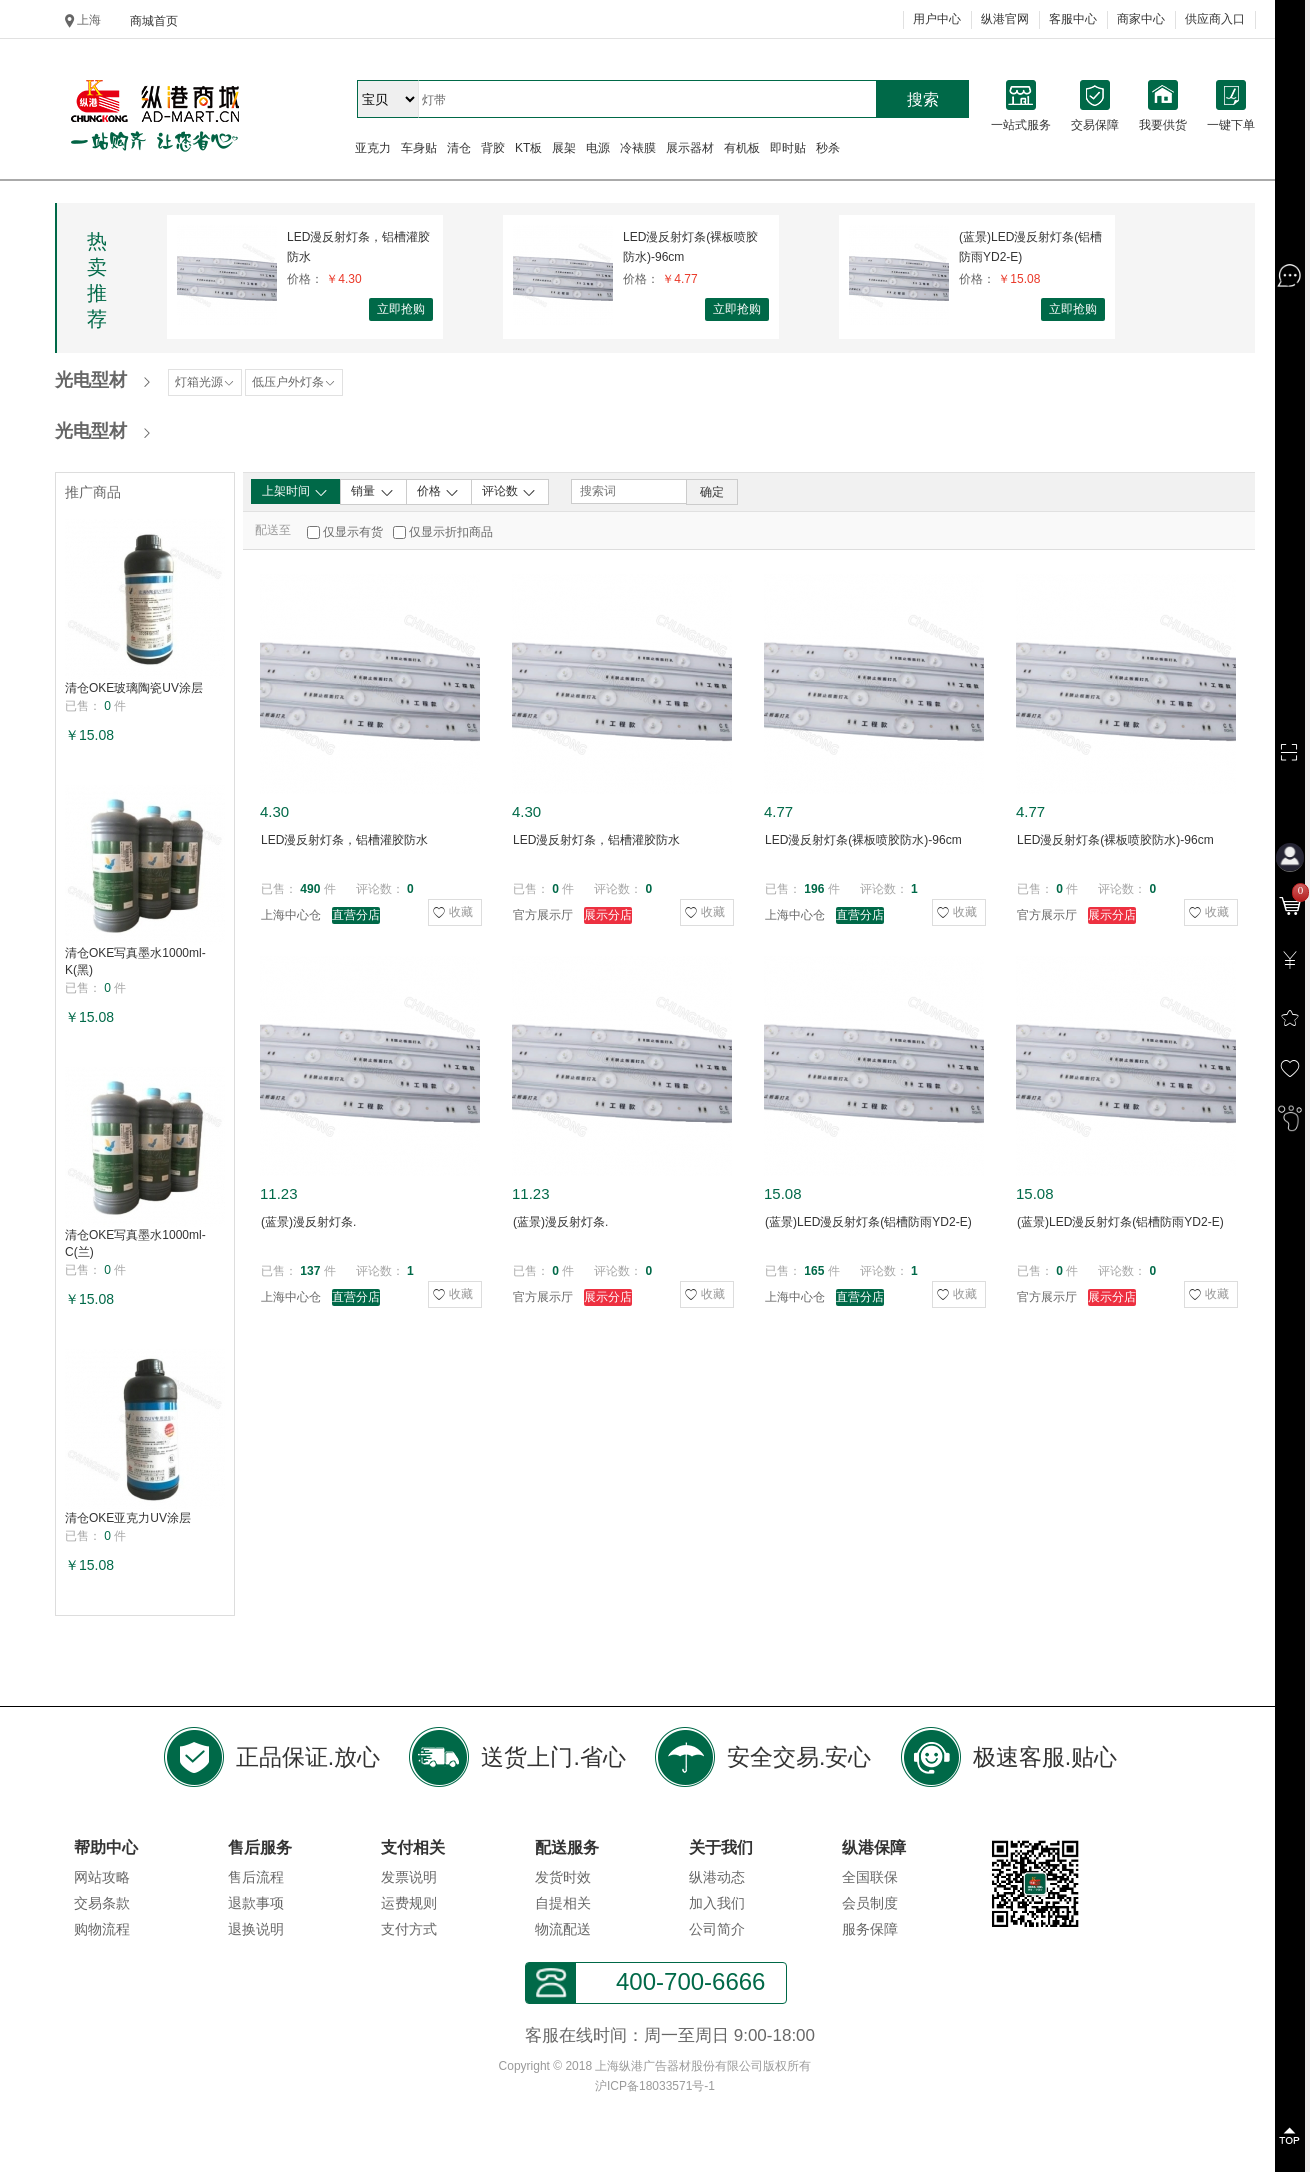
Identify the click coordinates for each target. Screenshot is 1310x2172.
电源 (598, 148)
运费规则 (409, 1903)
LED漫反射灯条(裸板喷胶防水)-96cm (690, 247)
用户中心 (937, 19)
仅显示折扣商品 (451, 532)
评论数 (509, 492)
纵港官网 (1005, 19)
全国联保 (870, 1877)
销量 (372, 492)
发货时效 (563, 1877)
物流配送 (563, 1929)
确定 (712, 492)
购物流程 (102, 1929)
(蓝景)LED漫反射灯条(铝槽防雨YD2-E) (1030, 247)
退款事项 (256, 1903)
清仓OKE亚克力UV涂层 (128, 1518)
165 (814, 1271)
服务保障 (870, 1929)
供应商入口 (1215, 19)
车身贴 (419, 148)
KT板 (528, 148)
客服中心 (1073, 19)
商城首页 (154, 21)
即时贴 (788, 148)
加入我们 (717, 1903)
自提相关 (563, 1903)
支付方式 (409, 1929)
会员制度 (870, 1903)
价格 (438, 492)
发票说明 (409, 1877)
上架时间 (295, 492)
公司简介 (717, 1929)
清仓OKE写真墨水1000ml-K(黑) (135, 961)
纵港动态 (717, 1877)
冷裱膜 (638, 148)
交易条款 (102, 1903)
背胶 (493, 148)
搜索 (923, 99)
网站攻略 (102, 1877)
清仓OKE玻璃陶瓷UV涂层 (134, 688)
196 (814, 889)
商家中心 (1141, 19)
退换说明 (256, 1929)
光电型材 (91, 380)
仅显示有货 (353, 532)
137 (310, 1271)
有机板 (742, 148)
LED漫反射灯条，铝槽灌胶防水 (358, 247)
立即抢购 (401, 309)
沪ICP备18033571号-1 (655, 2086)
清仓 (459, 148)
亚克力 (373, 148)
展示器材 (690, 148)
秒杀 (828, 148)
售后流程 (256, 1877)
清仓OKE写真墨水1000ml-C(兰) (135, 1243)
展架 (564, 148)
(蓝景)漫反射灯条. (308, 1222)
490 (310, 889)
